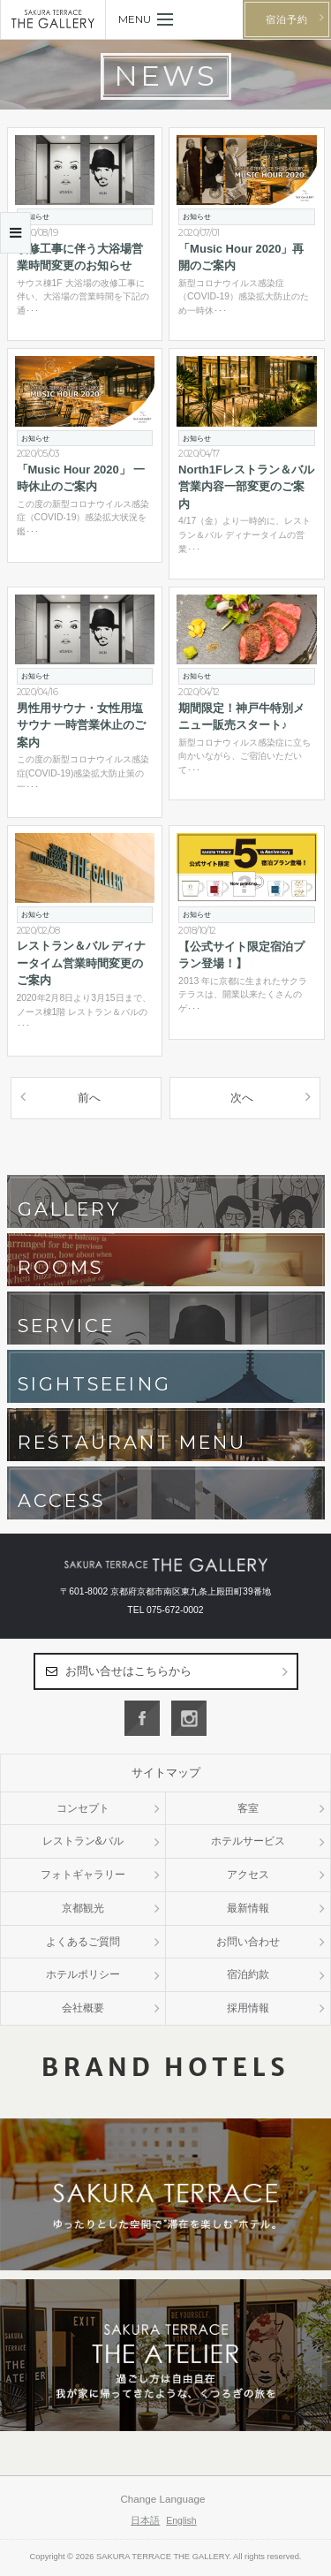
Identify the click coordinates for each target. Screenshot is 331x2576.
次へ (241, 1097)
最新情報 (248, 1908)
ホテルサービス (248, 1841)
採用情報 (248, 2008)
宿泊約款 (248, 1974)
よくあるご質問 (83, 1942)
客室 (248, 1808)
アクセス (248, 1874)
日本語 (145, 2520)
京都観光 (83, 1908)
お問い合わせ (248, 1942)
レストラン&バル (83, 1841)
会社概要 (83, 2008)
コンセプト (82, 1808)
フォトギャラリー (83, 1874)
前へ (89, 1097)
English (181, 2520)
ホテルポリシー (83, 1974)
